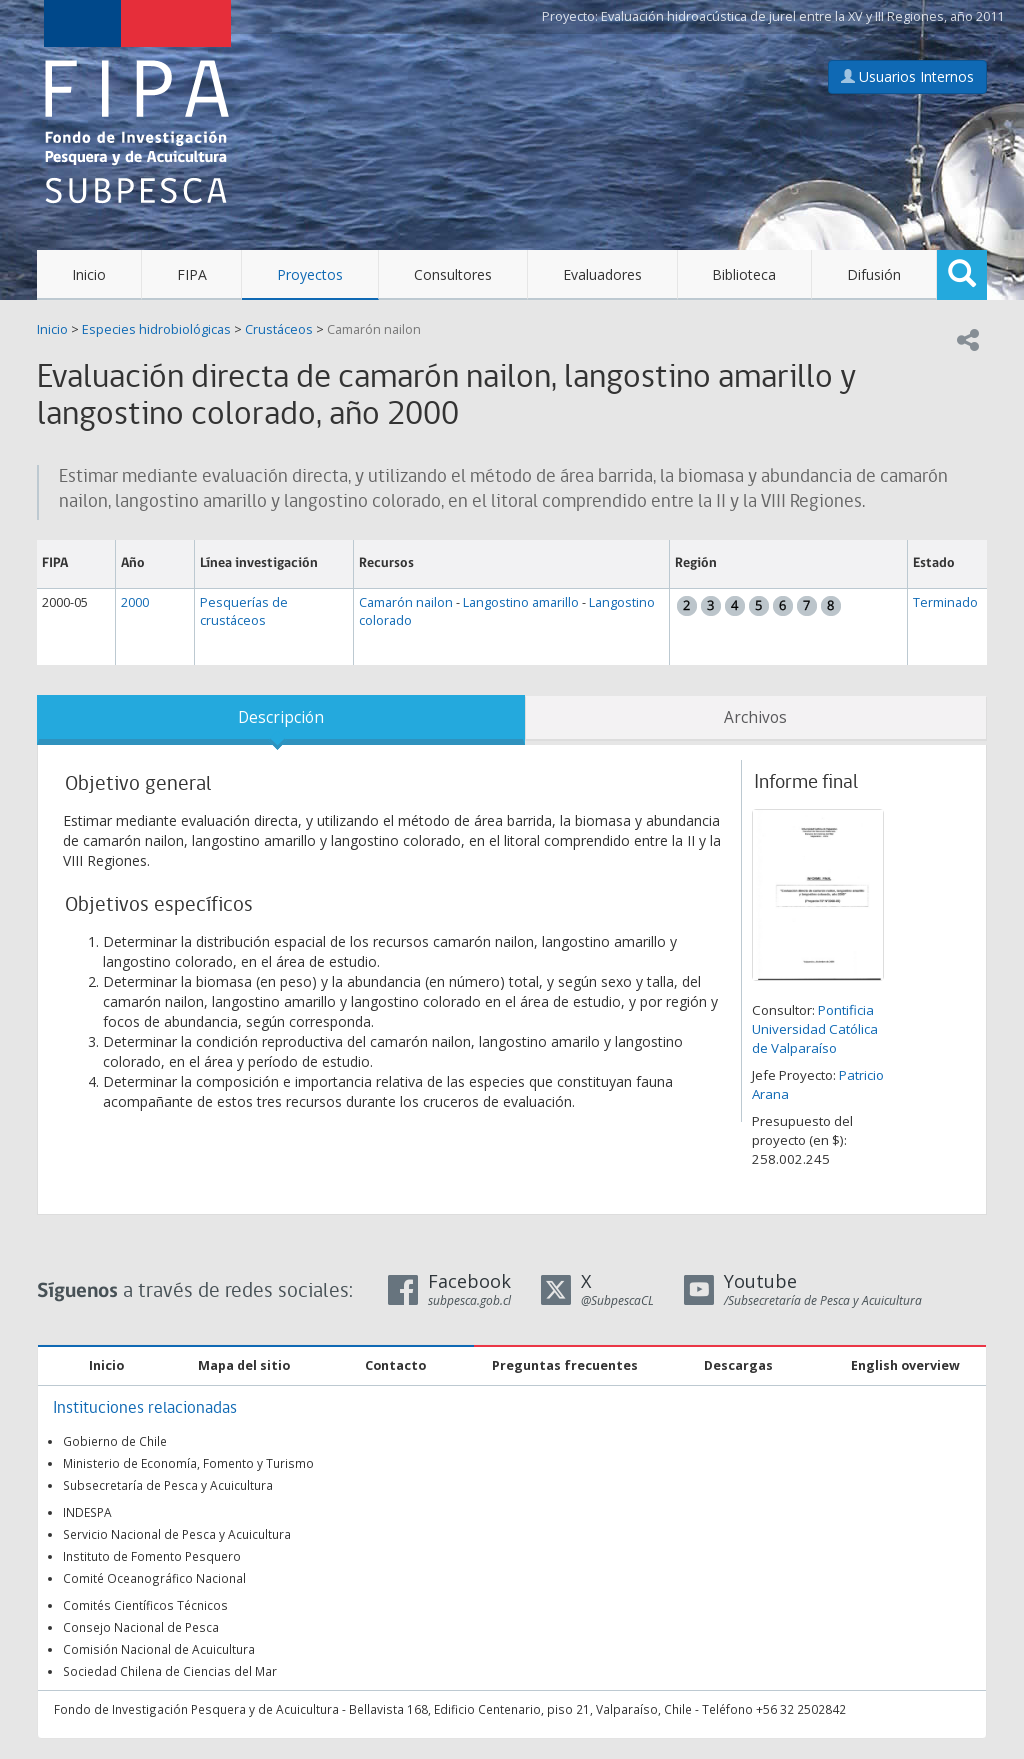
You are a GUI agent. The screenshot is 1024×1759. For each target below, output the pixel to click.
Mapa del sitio (244, 1365)
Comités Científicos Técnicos (145, 1605)
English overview (905, 1365)
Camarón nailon (374, 329)
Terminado (945, 602)
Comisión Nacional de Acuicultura (159, 1649)
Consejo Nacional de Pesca (141, 1627)
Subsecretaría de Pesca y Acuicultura (168, 1485)
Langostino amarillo (521, 602)
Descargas (738, 1365)
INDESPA (87, 1512)
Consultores (453, 274)
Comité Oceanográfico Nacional (154, 1578)
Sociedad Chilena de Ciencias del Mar (170, 1671)
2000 (135, 602)
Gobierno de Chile (115, 1441)
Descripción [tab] (281, 717)
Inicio (89, 274)
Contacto (395, 1365)
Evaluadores (602, 274)
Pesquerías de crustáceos (244, 611)
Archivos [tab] (755, 717)
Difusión (874, 274)
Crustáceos (279, 329)
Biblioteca (744, 274)
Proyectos (310, 274)
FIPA (192, 274)
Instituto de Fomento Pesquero (152, 1556)
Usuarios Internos (907, 76)
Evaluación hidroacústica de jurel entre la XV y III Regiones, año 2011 (802, 16)
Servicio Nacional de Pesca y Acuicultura (177, 1534)
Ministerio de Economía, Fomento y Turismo (188, 1463)
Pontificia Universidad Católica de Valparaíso (815, 1029)
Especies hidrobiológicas (156, 329)
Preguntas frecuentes (565, 1365)
